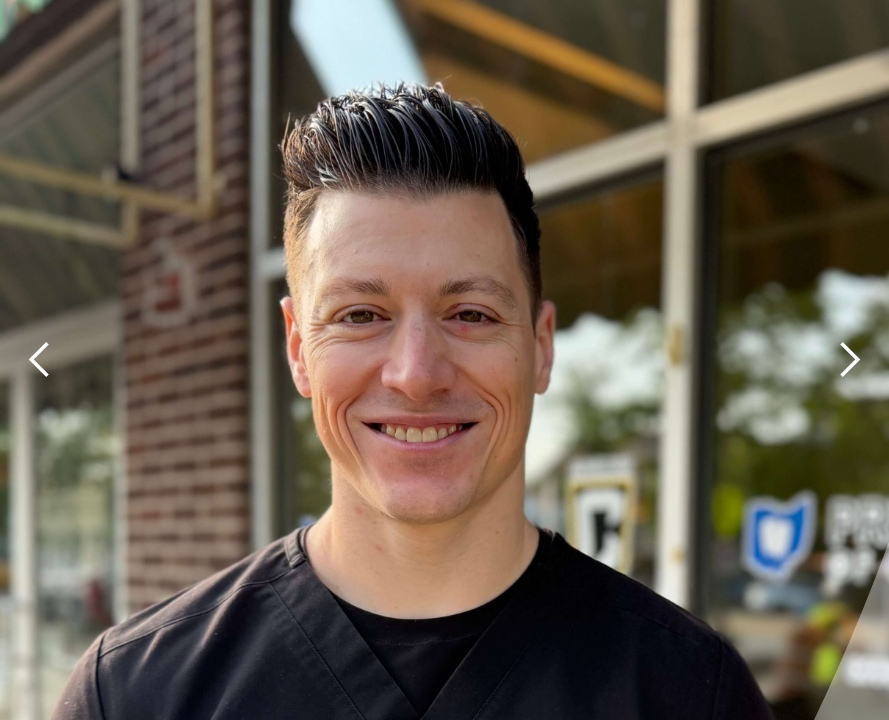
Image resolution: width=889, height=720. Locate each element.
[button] (40, 360)
